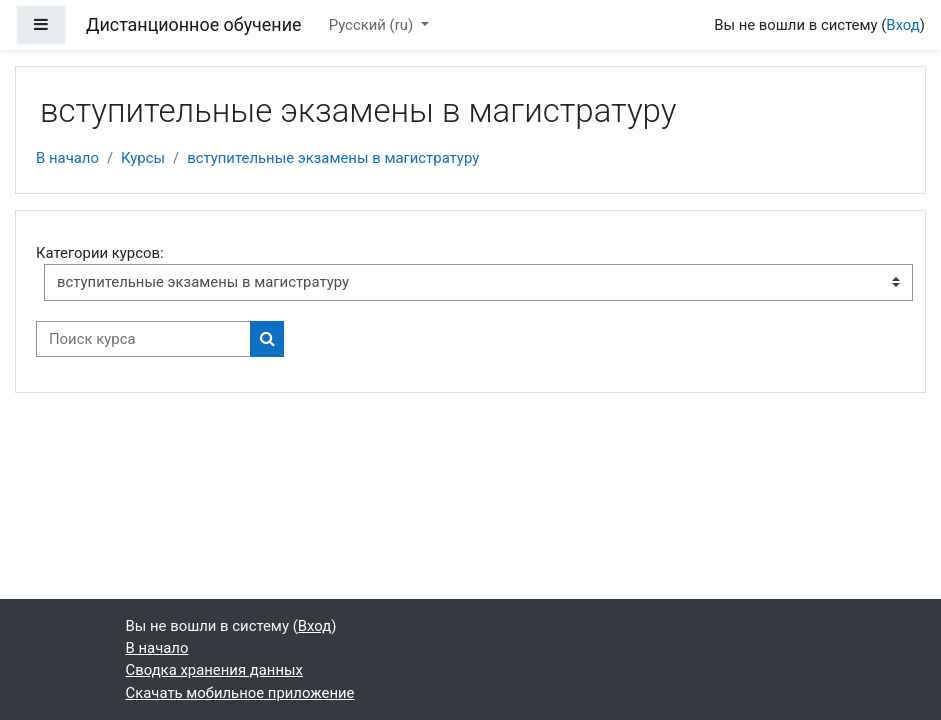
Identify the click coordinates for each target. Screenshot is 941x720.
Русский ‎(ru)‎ (373, 25)
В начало (67, 158)
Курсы (143, 158)
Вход (902, 25)
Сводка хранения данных (214, 670)
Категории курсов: (100, 253)
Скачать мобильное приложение (240, 693)
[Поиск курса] (143, 339)
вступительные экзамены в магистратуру (333, 158)
